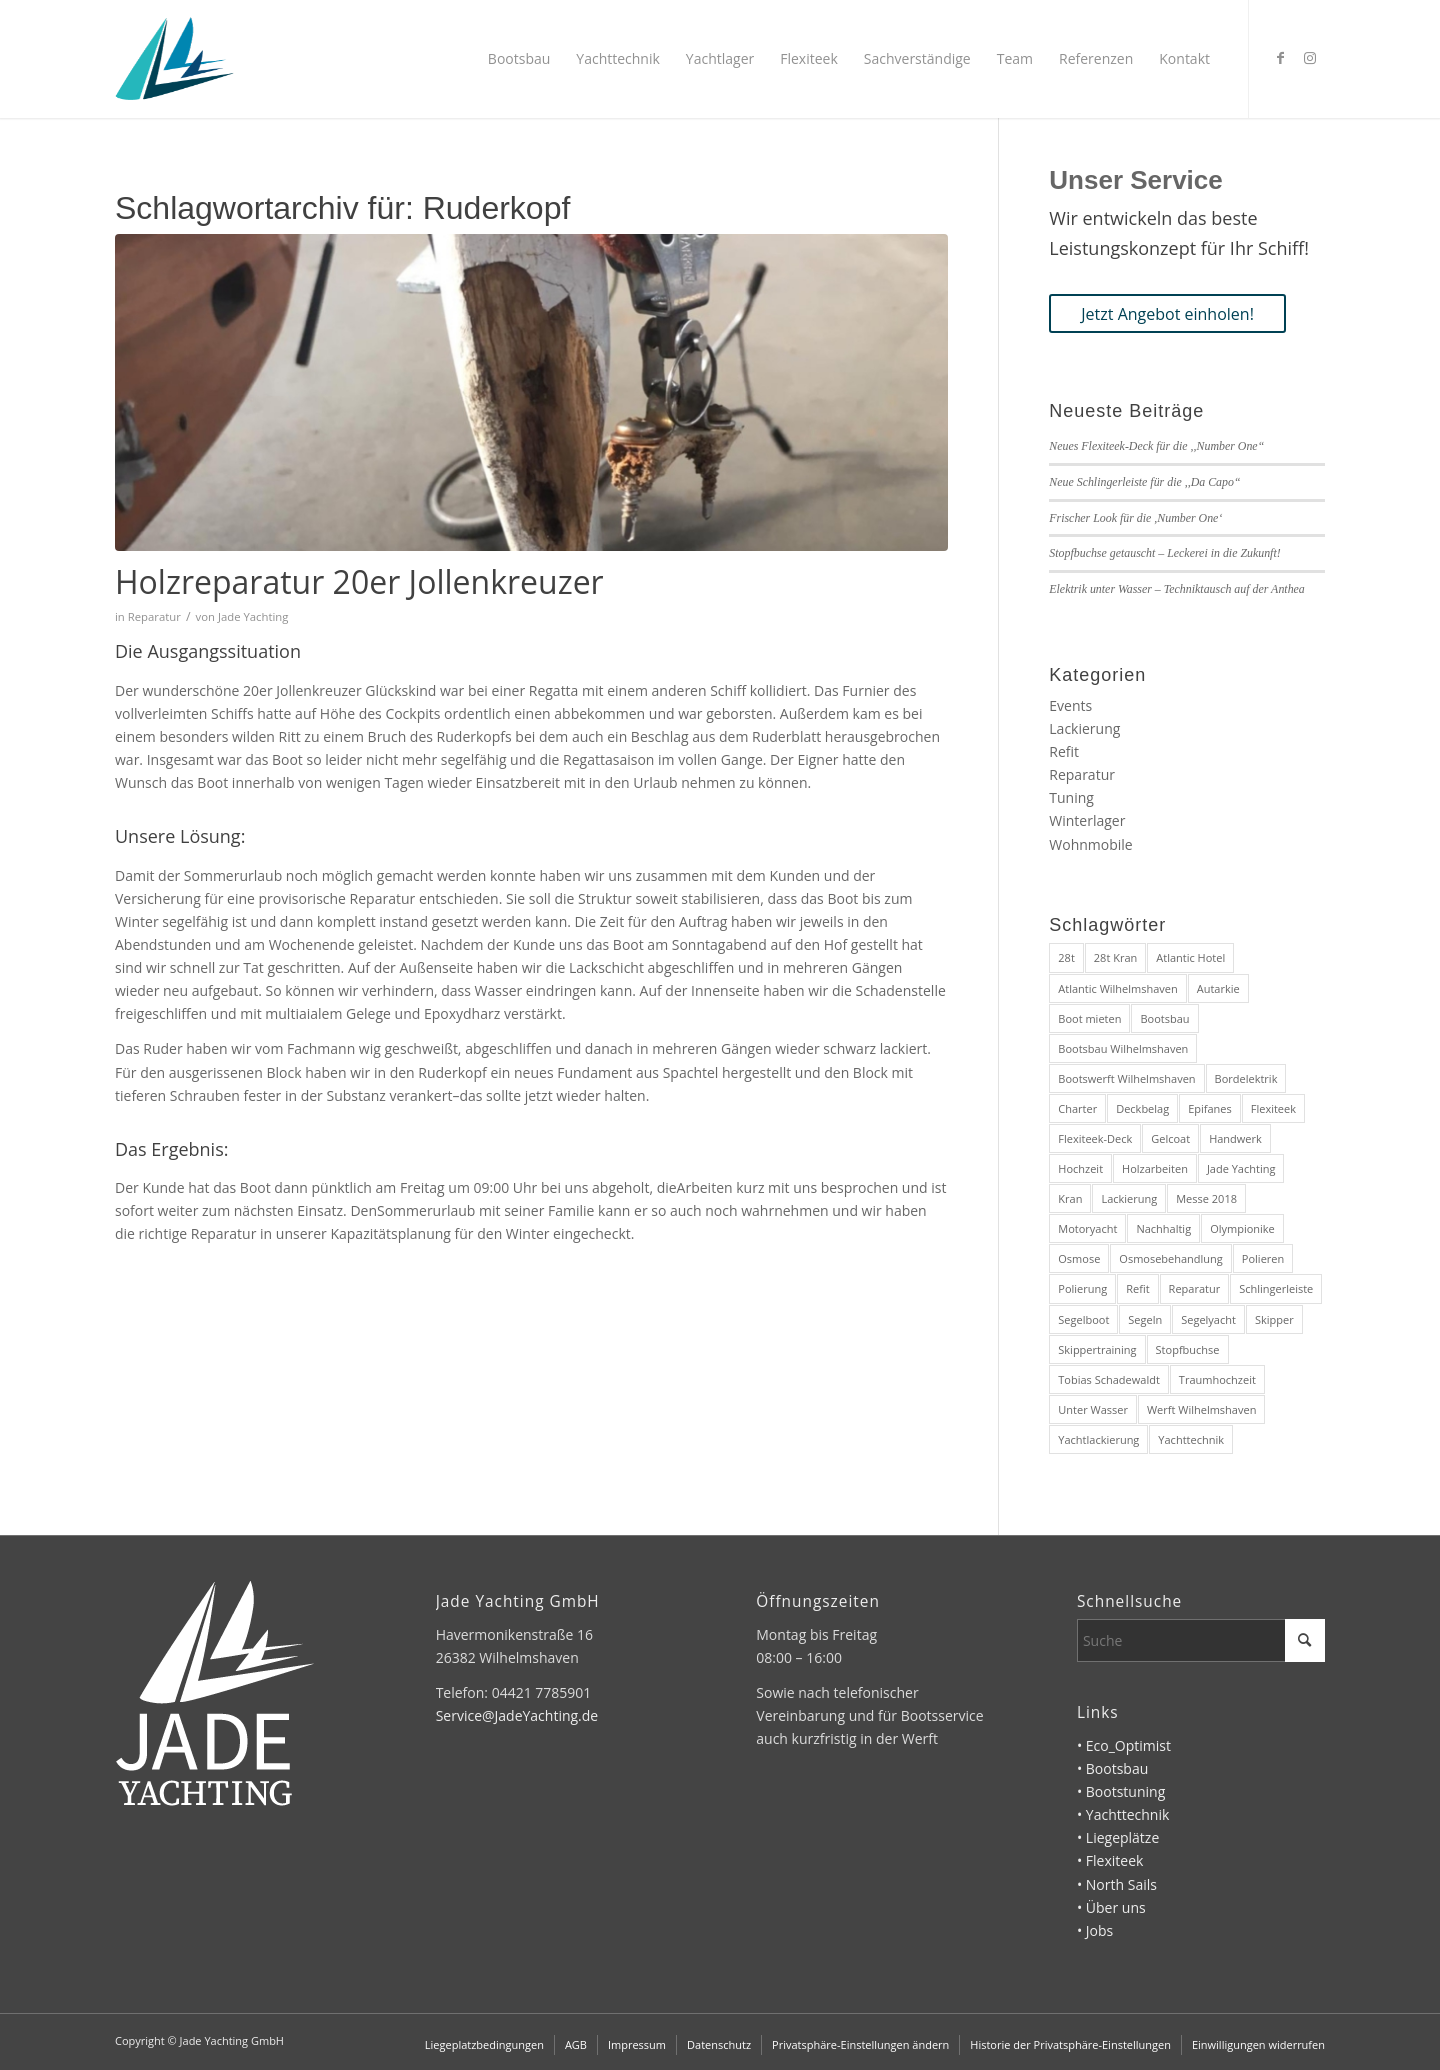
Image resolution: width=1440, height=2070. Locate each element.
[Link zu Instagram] (1310, 58)
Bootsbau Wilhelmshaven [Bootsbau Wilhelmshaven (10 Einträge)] (1123, 1048)
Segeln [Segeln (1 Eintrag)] (1145, 1319)
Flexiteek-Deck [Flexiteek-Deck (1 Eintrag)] (1095, 1138)
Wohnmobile (1090, 844)
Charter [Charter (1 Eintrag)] (1077, 1108)
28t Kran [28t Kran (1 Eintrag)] (1115, 957)
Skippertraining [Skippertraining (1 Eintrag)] (1097, 1349)
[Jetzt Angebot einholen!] (1167, 313)
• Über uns (1111, 1907)
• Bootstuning (1121, 1791)
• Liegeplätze (1118, 1837)
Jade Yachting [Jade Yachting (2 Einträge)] (1241, 1168)
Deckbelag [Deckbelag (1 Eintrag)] (1142, 1108)
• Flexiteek (1110, 1860)
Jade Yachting (253, 616)
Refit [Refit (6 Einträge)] (1137, 1288)
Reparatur (154, 616)
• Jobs (1095, 1930)
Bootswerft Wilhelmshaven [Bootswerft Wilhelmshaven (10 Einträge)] (1126, 1078)
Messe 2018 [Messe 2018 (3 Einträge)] (1206, 1198)
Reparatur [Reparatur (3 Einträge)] (1195, 1288)
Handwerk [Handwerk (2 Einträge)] (1235, 1138)
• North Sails (1117, 1884)
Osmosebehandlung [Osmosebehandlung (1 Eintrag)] (1171, 1258)
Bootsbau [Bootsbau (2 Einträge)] (1164, 1018)
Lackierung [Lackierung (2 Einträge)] (1129, 1198)
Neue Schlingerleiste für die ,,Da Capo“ (1144, 482)
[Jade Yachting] (174, 59)
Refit (1064, 751)
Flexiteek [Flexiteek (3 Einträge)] (1273, 1108)
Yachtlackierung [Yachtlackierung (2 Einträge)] (1098, 1439)
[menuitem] (519, 59)
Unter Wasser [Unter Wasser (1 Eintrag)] (1093, 1409)
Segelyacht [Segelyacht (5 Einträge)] (1208, 1319)
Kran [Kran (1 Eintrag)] (1070, 1198)
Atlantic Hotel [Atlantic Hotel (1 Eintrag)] (1190, 957)
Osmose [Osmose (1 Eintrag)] (1079, 1258)
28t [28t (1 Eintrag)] (1066, 957)
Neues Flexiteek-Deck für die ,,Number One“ (1156, 446)
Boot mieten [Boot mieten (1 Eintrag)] (1089, 1018)
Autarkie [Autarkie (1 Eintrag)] (1218, 988)
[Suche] (1201, 1640)
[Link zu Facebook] (1280, 58)
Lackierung (1084, 728)
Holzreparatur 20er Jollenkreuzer (359, 581)
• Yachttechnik (1123, 1814)
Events (1070, 705)
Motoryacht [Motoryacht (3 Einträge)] (1087, 1228)
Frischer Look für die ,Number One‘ (1135, 518)
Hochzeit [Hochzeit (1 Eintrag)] (1080, 1168)
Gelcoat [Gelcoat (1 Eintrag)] (1170, 1138)
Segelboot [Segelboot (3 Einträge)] (1083, 1319)
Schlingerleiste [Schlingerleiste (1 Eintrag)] (1276, 1288)
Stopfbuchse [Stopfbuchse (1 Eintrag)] (1188, 1349)
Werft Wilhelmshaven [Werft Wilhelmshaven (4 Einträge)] (1201, 1409)
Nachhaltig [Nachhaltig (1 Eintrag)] (1163, 1228)
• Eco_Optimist (1124, 1745)
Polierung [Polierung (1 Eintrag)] (1082, 1288)
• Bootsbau (1112, 1768)
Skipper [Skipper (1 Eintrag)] (1274, 1319)
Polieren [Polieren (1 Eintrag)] (1263, 1258)
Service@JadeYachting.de (517, 1715)
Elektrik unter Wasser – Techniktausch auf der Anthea (1177, 589)
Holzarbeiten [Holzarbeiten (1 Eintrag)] (1155, 1168)
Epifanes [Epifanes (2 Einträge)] (1210, 1108)
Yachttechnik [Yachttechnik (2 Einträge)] (1191, 1439)
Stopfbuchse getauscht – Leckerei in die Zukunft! (1164, 553)
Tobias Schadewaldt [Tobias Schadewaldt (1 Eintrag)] (1109, 1379)
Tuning (1071, 797)
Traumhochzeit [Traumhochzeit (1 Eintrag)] (1217, 1379)
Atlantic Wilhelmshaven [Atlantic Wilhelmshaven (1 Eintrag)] (1117, 988)
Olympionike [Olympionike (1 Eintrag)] (1242, 1228)
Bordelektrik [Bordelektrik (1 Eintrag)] (1246, 1078)
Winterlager (1087, 820)
